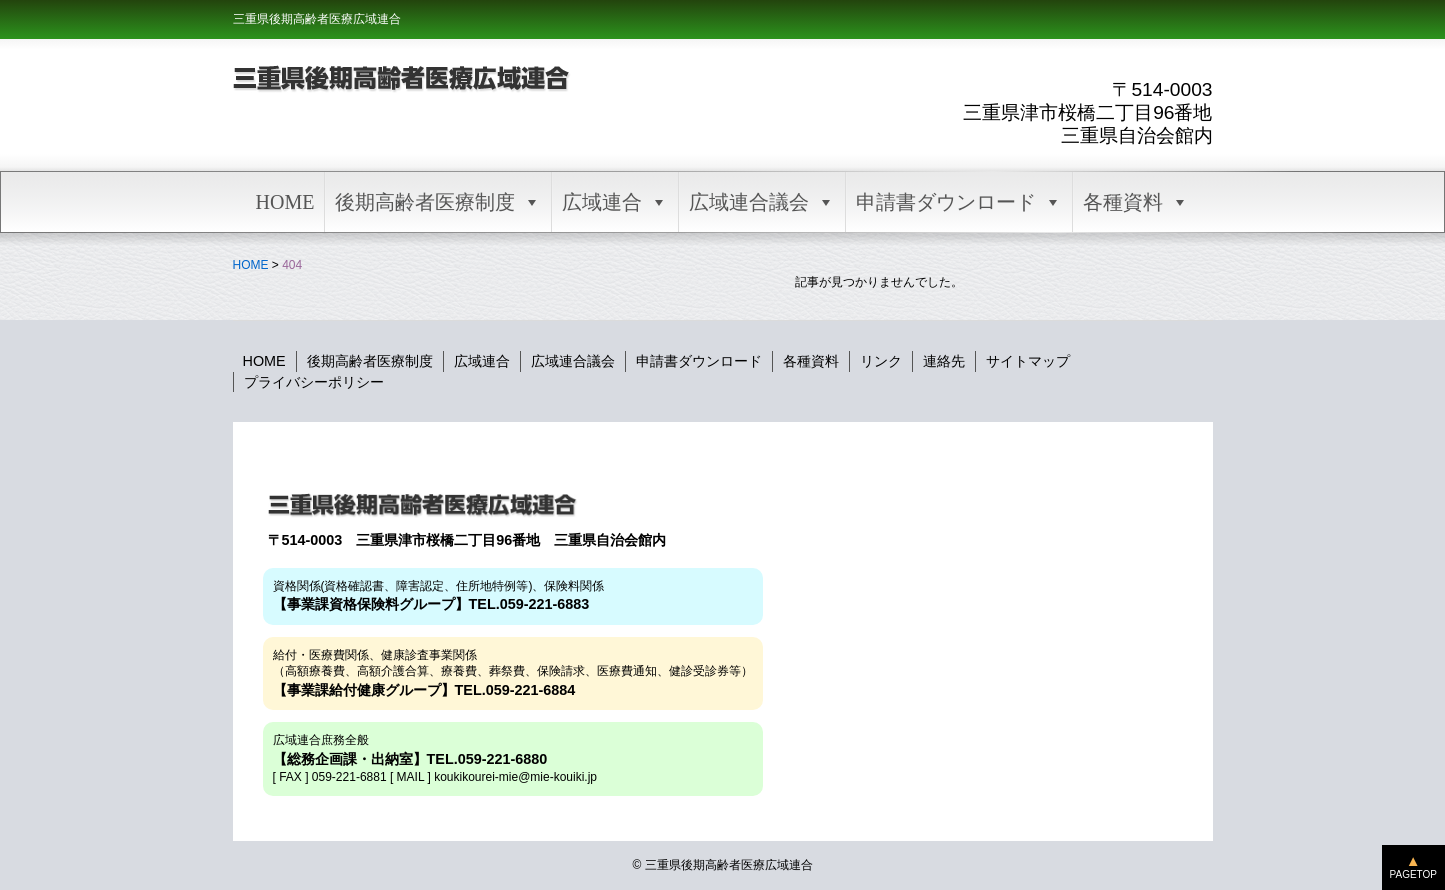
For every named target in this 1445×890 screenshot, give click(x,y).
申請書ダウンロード (959, 202)
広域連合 (615, 202)
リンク (881, 361)
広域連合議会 (762, 202)
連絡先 (944, 361)
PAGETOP (1413, 874)
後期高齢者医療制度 (438, 202)
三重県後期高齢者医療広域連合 (317, 19)
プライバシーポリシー (314, 382)
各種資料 (1136, 202)
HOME (285, 202)
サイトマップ (1028, 361)
